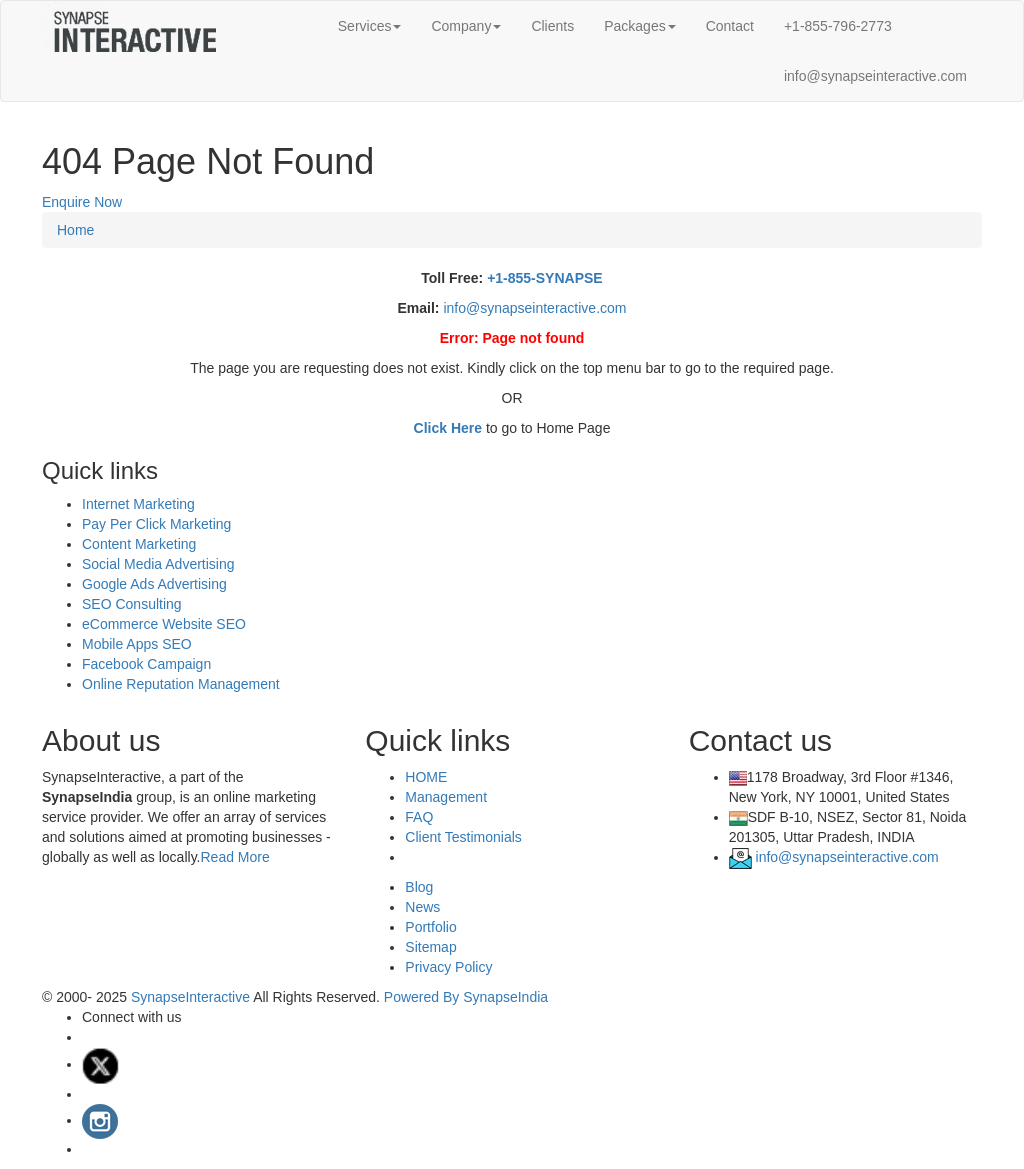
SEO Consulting (132, 604)
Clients (552, 26)
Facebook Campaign (146, 664)
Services (370, 26)
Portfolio (430, 927)
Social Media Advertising (158, 564)
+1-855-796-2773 (838, 26)
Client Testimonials (463, 837)
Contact (730, 26)
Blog (419, 887)
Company (466, 26)
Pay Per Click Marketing (156, 524)
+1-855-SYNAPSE (545, 278)
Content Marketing (139, 544)
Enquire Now (82, 202)
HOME (426, 777)
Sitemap (430, 947)
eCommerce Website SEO (164, 624)
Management (446, 797)
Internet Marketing (138, 504)
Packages (639, 26)
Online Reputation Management (181, 684)
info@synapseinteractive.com (875, 76)
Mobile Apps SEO (137, 644)
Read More (234, 857)
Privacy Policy (448, 967)
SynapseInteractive (192, 997)
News (422, 907)
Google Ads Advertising (154, 584)
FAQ (419, 817)
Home (75, 230)
